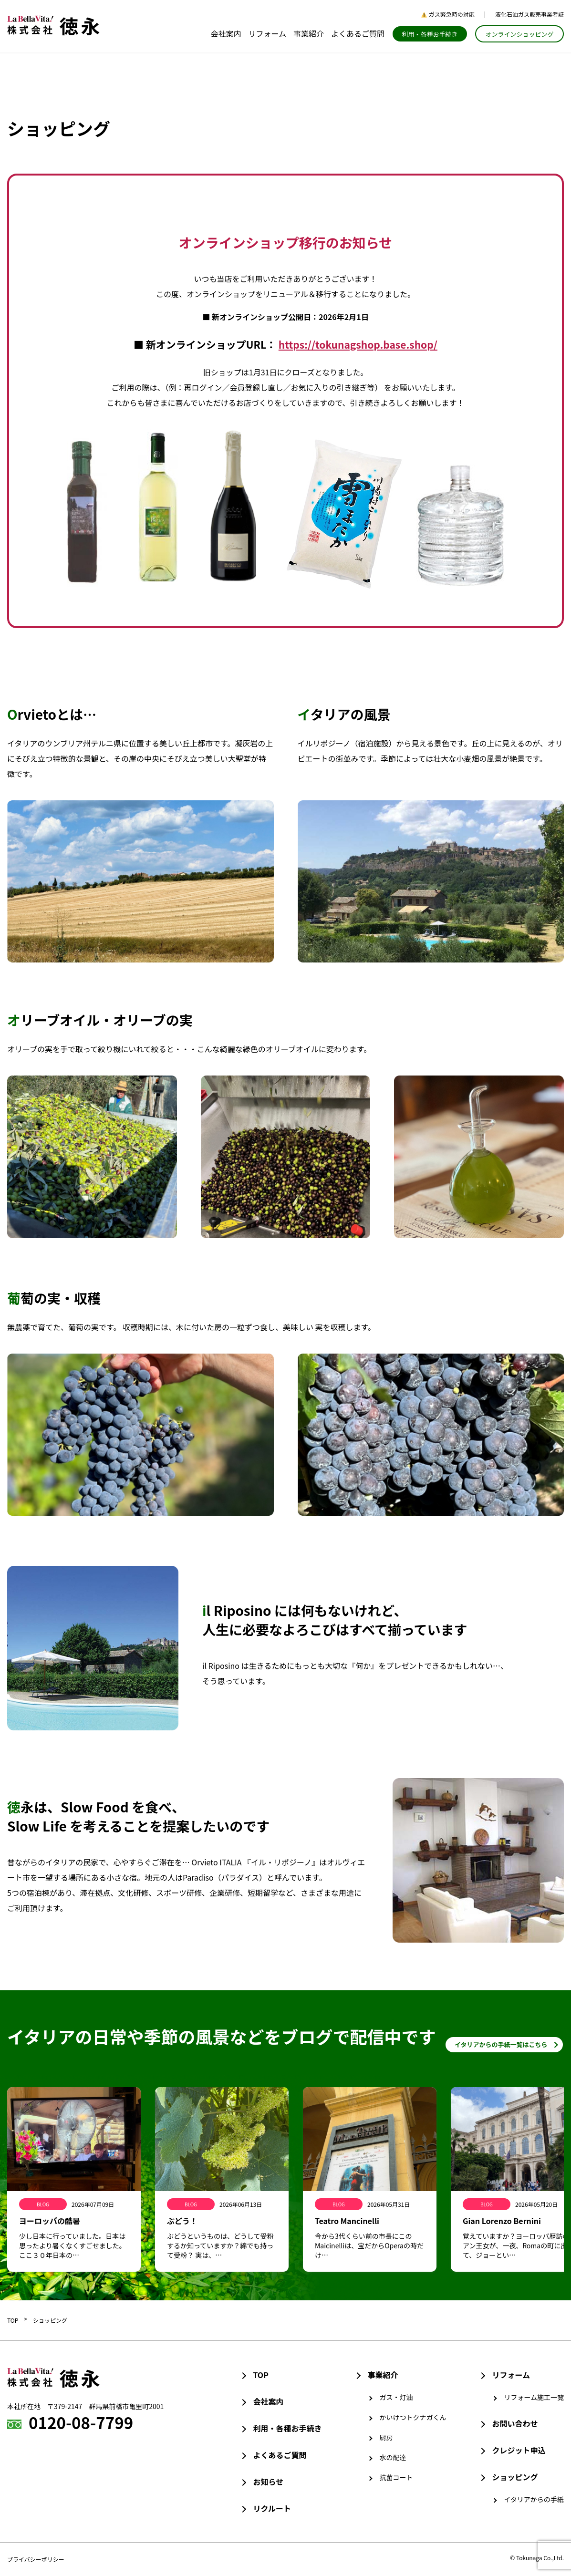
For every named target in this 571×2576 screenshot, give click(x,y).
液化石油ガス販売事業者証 (529, 14)
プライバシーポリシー (35, 2559)
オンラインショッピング (519, 34)
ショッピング (50, 2320)
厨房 (386, 2437)
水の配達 (392, 2457)
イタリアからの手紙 (533, 2499)
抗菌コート (396, 2477)
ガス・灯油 (396, 2397)
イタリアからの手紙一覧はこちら (501, 2044)
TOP (12, 2320)
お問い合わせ (515, 2423)
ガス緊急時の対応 (448, 14)
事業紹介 (308, 33)
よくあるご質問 (357, 33)
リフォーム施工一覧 (534, 2397)
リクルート (272, 2508)
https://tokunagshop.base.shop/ (358, 344)
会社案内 (225, 33)
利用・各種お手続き (429, 34)
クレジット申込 (518, 2450)
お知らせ (268, 2481)
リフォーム (267, 33)
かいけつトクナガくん (412, 2417)
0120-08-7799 (81, 2422)
